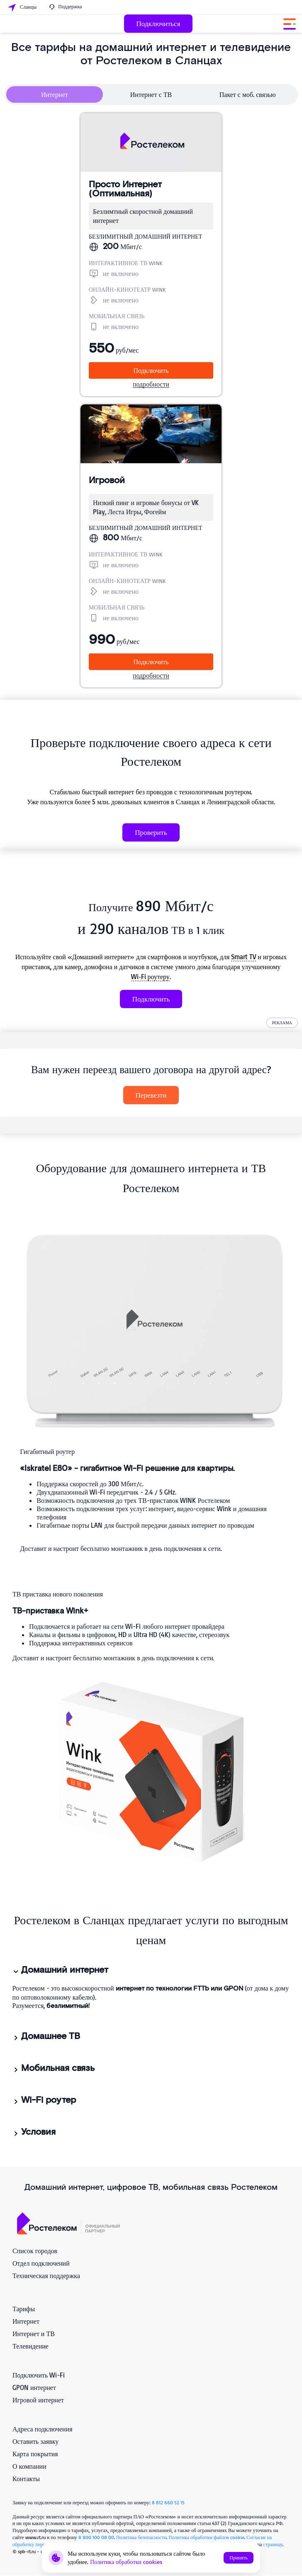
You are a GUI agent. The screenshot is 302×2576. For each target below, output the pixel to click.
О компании (29, 2466)
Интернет (54, 94)
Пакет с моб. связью (247, 94)
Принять (238, 2557)
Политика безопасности (141, 2537)
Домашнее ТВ (45, 2036)
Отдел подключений (41, 2263)
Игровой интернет (38, 2400)
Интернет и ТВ (33, 2333)
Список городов (34, 2251)
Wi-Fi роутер (43, 2100)
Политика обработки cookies (126, 2561)
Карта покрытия (35, 2454)
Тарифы (23, 2309)
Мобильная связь (53, 2068)
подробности (151, 384)
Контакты (26, 2478)
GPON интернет (34, 2387)
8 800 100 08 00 (96, 2537)
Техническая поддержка (46, 2275)
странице (273, 2544)
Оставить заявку (35, 2441)
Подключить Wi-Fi (38, 2375)
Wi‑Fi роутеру (150, 976)
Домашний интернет (60, 1970)
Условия (33, 2132)
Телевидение (30, 2346)
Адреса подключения (42, 2429)
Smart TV (243, 957)
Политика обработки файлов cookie (206, 2537)
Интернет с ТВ (151, 94)
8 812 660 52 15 (168, 2502)
